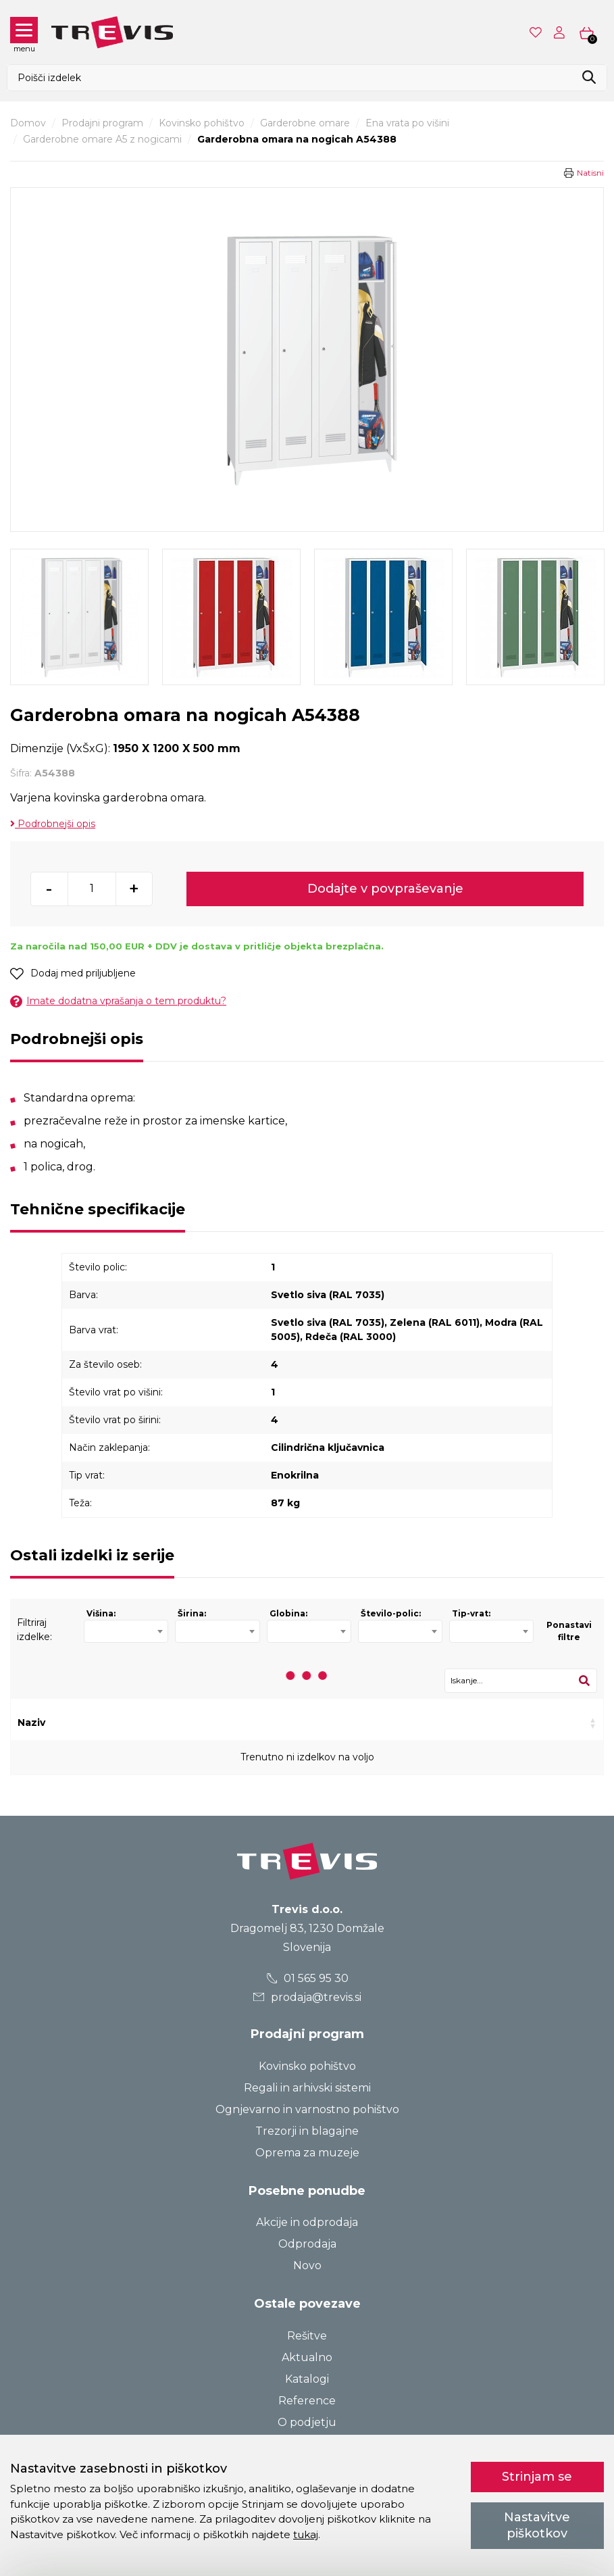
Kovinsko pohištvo (202, 123)
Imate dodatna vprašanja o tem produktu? (118, 1001)
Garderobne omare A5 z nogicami (102, 139)
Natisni (590, 173)
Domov (28, 123)
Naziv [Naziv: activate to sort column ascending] (31, 1722)
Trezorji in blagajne (307, 2131)
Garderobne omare (305, 123)
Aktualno (307, 2357)
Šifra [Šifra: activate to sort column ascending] (150, 1722)
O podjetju (307, 2422)
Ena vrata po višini (407, 123)
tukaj (305, 2534)
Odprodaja (307, 2243)
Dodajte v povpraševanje (385, 888)
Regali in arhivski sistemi (307, 2087)
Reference (307, 2400)
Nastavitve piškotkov (537, 2525)
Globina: (288, 1613)
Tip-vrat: (471, 1613)
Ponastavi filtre (569, 1631)
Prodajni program (102, 123)
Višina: (101, 1613)
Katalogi (307, 2379)
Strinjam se (537, 2476)
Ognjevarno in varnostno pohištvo (307, 2109)
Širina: (192, 1613)
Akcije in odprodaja (307, 2222)
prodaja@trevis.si (307, 1997)
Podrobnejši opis (52, 824)
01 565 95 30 (307, 1978)
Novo (307, 2265)
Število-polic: (391, 1613)
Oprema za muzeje (307, 2152)
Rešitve (307, 2335)
